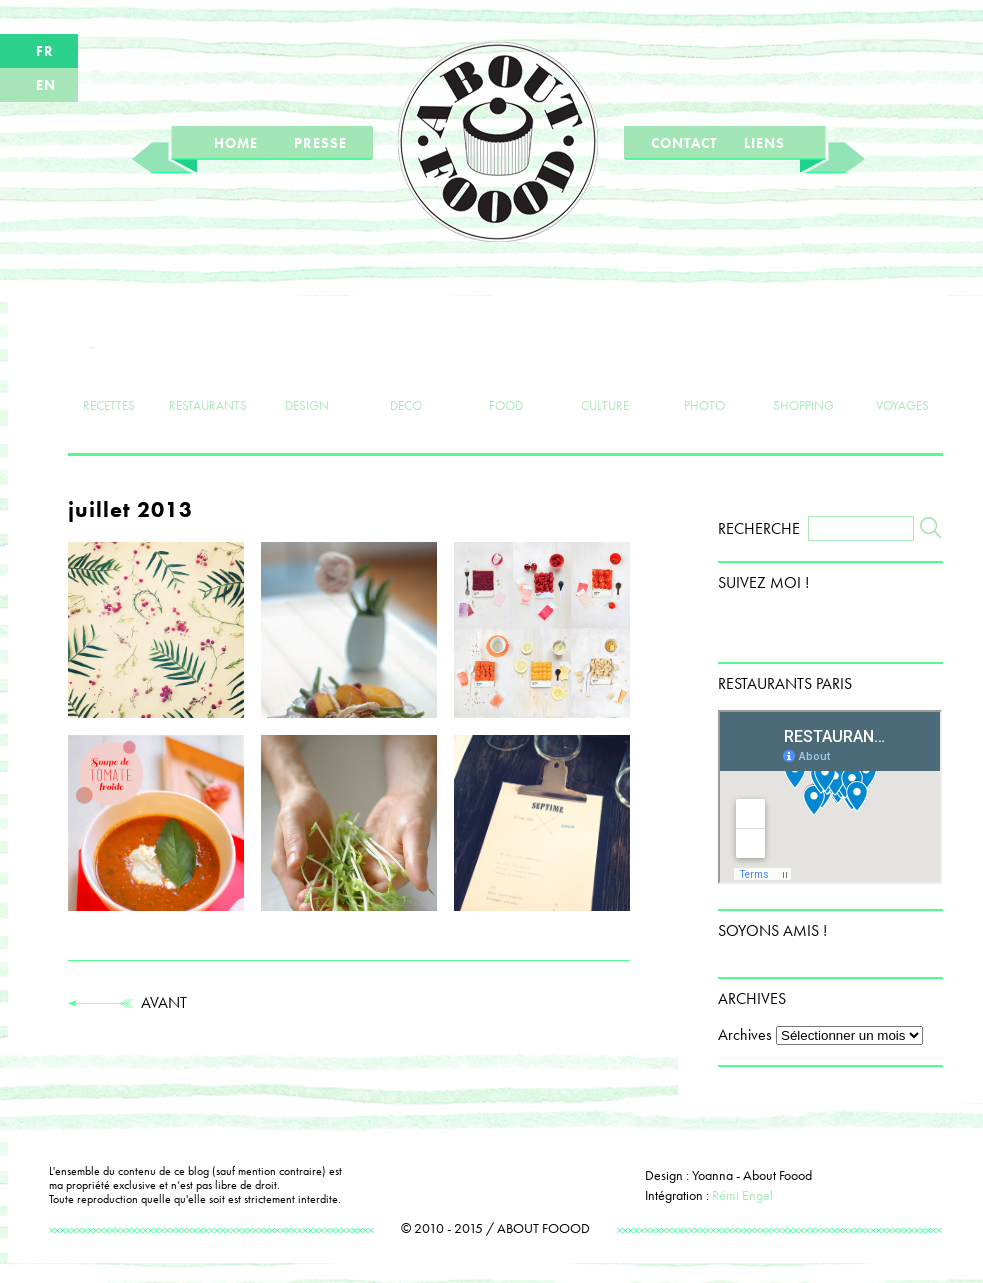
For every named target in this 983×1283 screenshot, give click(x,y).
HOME (236, 143)
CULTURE (604, 372)
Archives (745, 1034)
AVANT (127, 1002)
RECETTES (108, 372)
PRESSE (320, 143)
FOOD (505, 372)
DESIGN (307, 372)
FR (45, 51)
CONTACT (684, 143)
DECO (406, 372)
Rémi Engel (742, 1195)
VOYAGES (902, 372)
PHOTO (704, 372)
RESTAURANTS (208, 372)
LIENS (764, 143)
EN (46, 85)
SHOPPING (803, 372)
